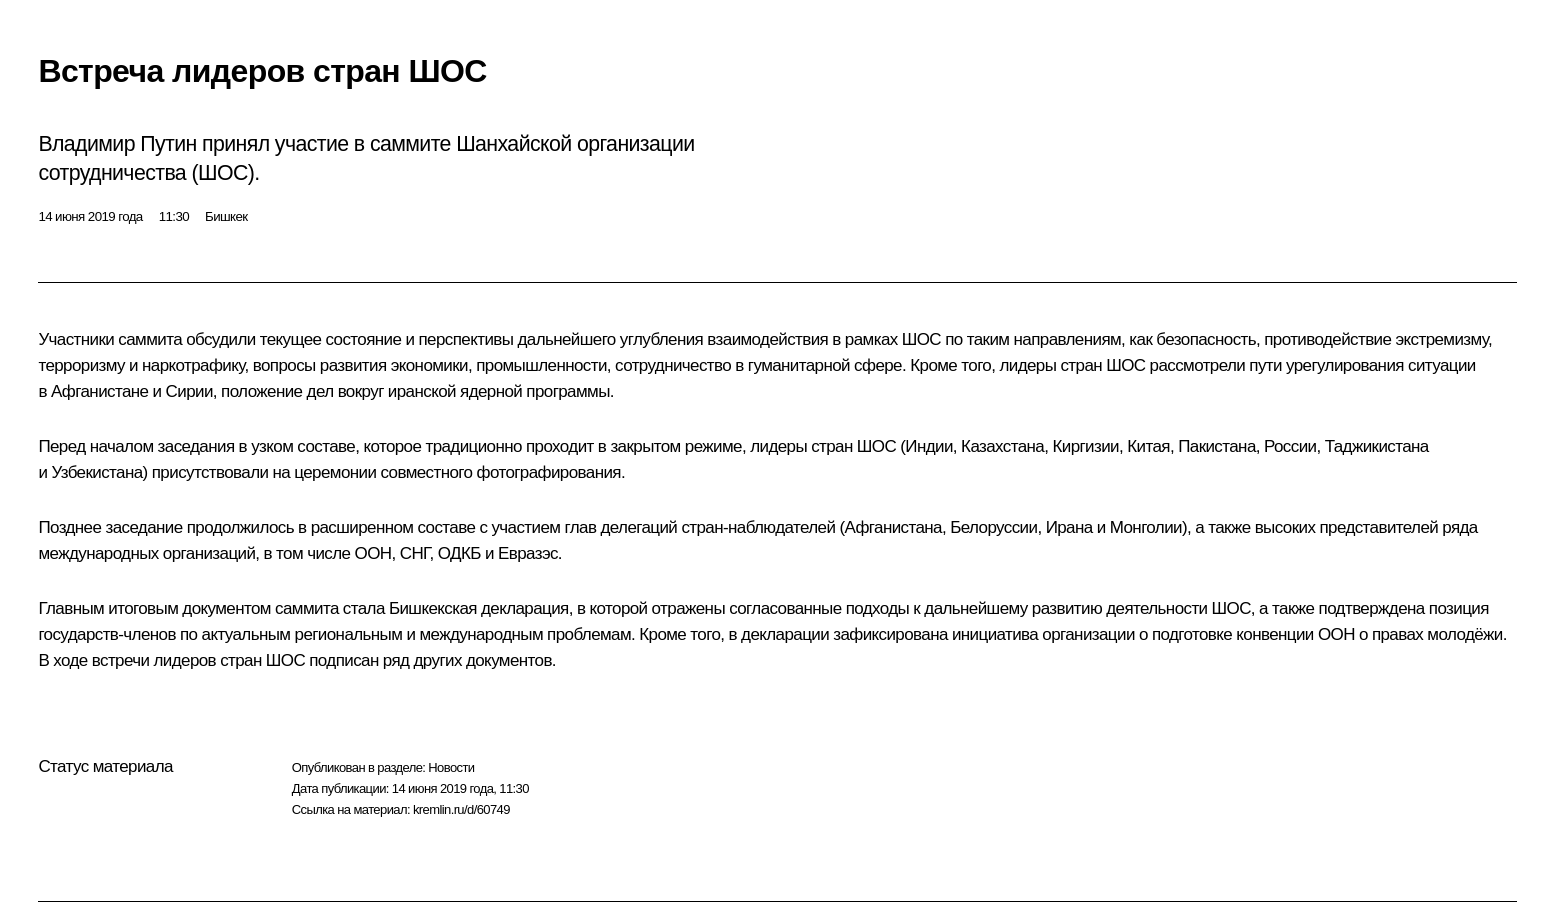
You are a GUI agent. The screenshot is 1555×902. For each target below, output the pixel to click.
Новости (451, 767)
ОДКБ (459, 553)
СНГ (415, 553)
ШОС (921, 339)
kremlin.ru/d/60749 (461, 809)
